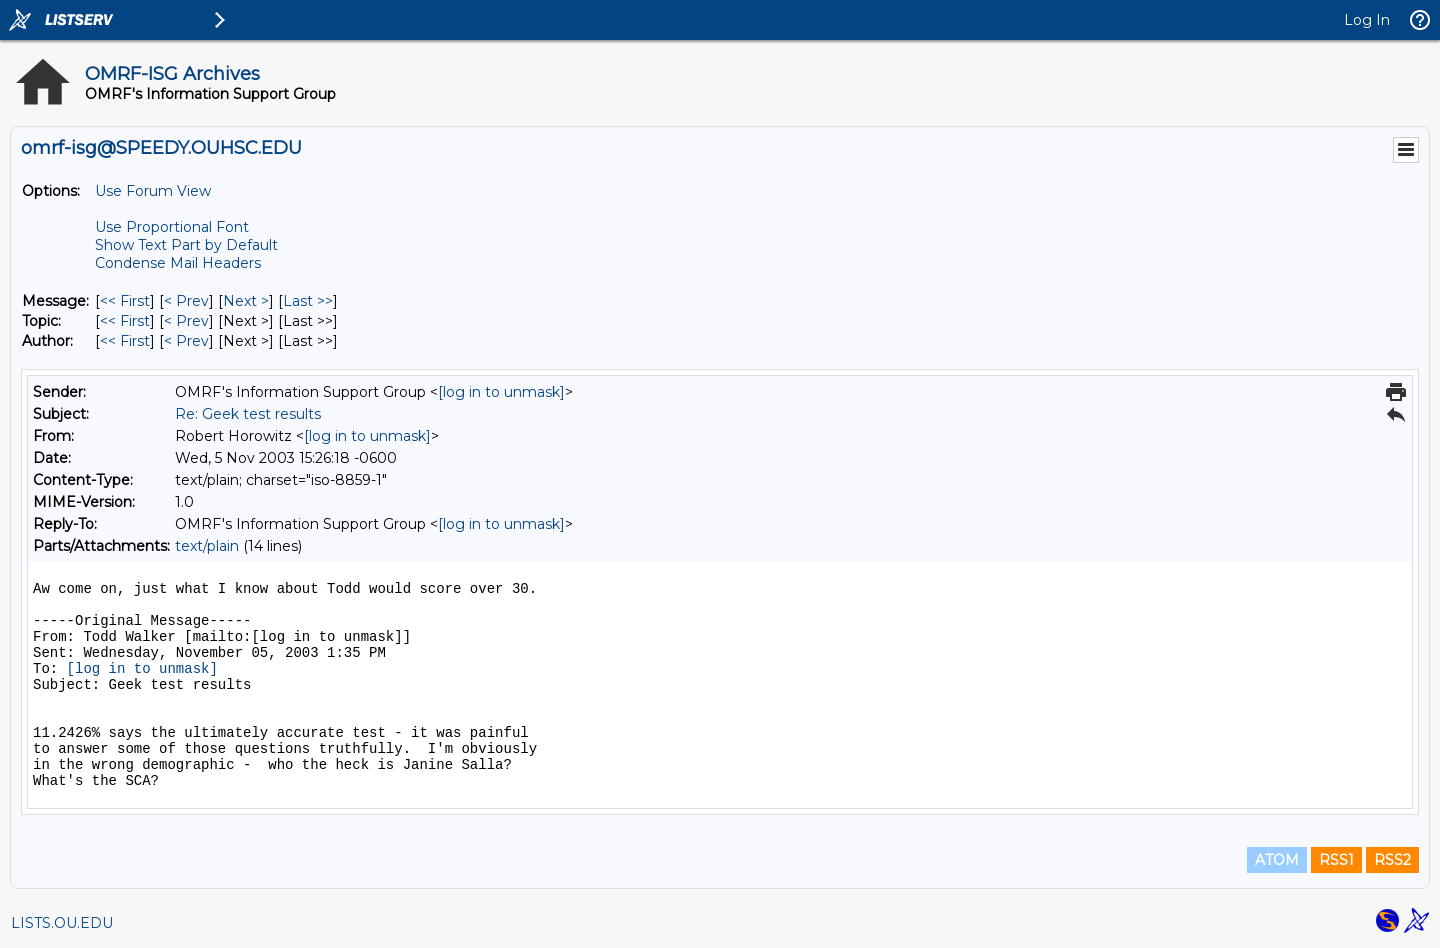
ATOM (1277, 860)
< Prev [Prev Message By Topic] (186, 321)
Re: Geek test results (248, 414)
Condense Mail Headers (178, 263)
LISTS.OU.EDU (62, 923)
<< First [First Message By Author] (125, 341)
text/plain (207, 546)
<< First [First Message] (125, 301)
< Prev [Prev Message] (186, 301)
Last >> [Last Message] (308, 301)
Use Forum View (153, 191)
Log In (1367, 20)
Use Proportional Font (172, 227)
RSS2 (1392, 860)
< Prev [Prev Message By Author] (186, 341)
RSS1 (1336, 860)
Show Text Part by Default (186, 245)
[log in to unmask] (501, 392)
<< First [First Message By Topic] (125, 321)
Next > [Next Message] (246, 301)
